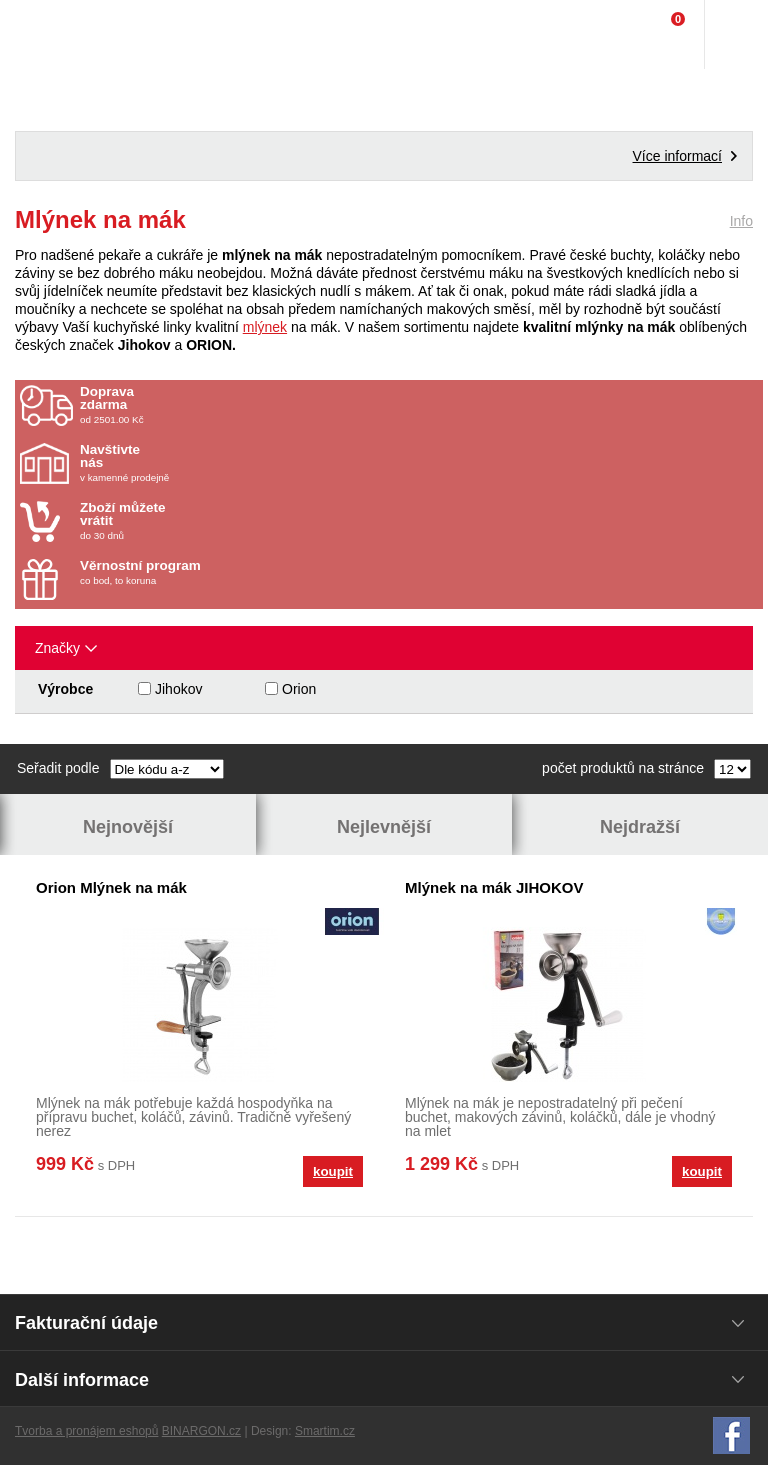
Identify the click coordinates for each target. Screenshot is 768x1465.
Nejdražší (640, 827)
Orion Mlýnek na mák (111, 887)
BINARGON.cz (201, 1431)
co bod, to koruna (197, 572)
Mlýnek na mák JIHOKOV (494, 887)
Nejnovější (128, 827)
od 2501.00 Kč (419, 405)
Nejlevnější (384, 827)
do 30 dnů (197, 521)
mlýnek (265, 327)
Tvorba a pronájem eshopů (86, 1431)
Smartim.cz (325, 1431)
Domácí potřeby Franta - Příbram (56, 35)
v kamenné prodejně (197, 463)
